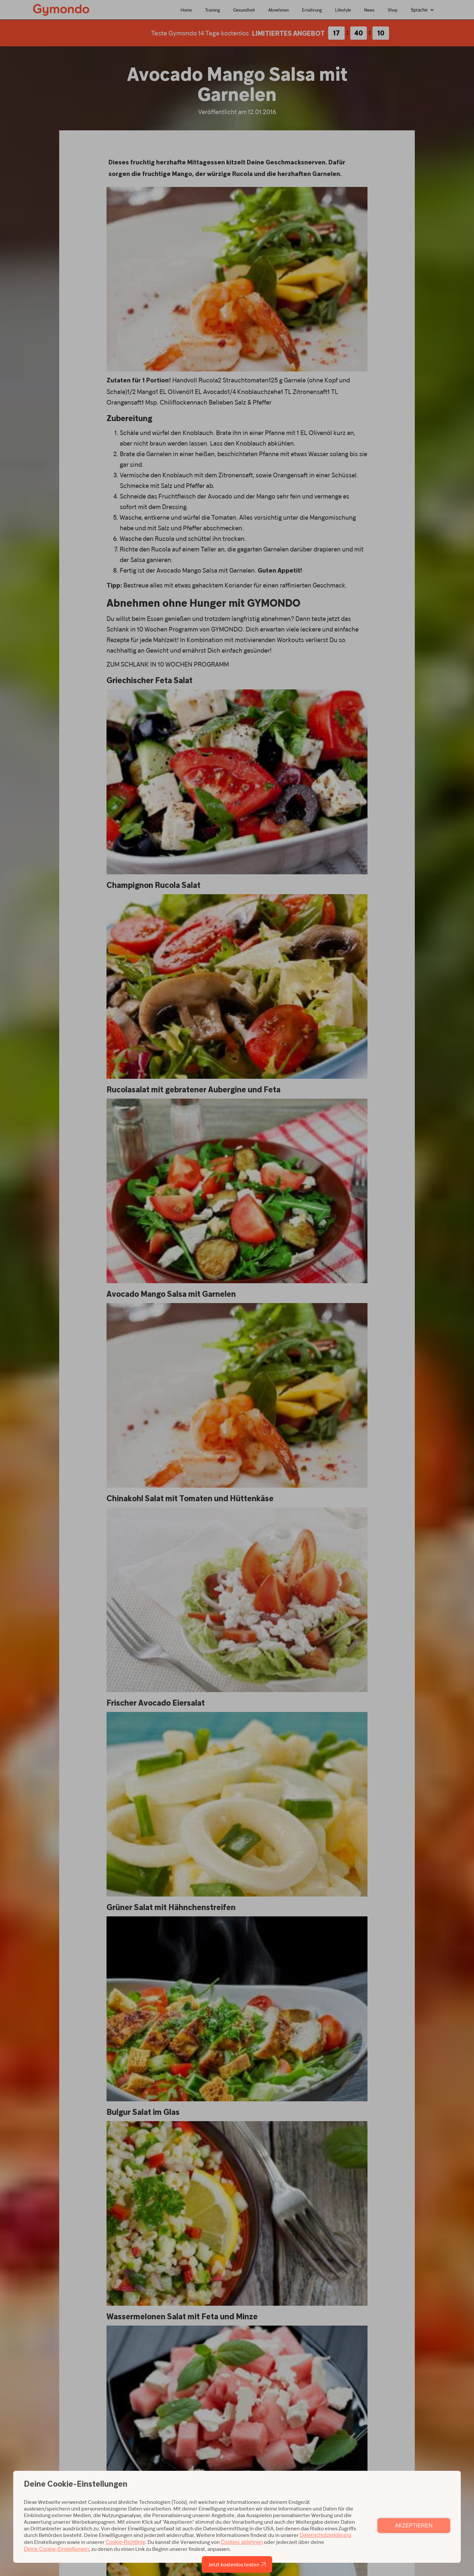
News (369, 10)
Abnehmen (278, 10)
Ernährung (312, 10)
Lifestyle (343, 10)
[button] (422, 10)
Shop (393, 10)
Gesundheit (244, 10)
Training (212, 10)
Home (186, 10)
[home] (61, 9)
